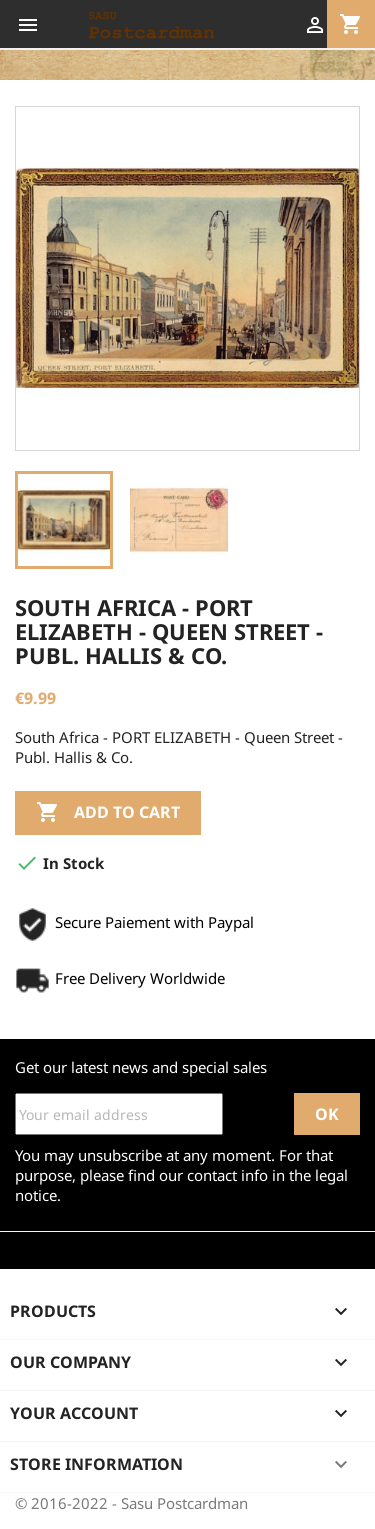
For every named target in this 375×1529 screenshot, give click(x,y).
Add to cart (108, 813)
